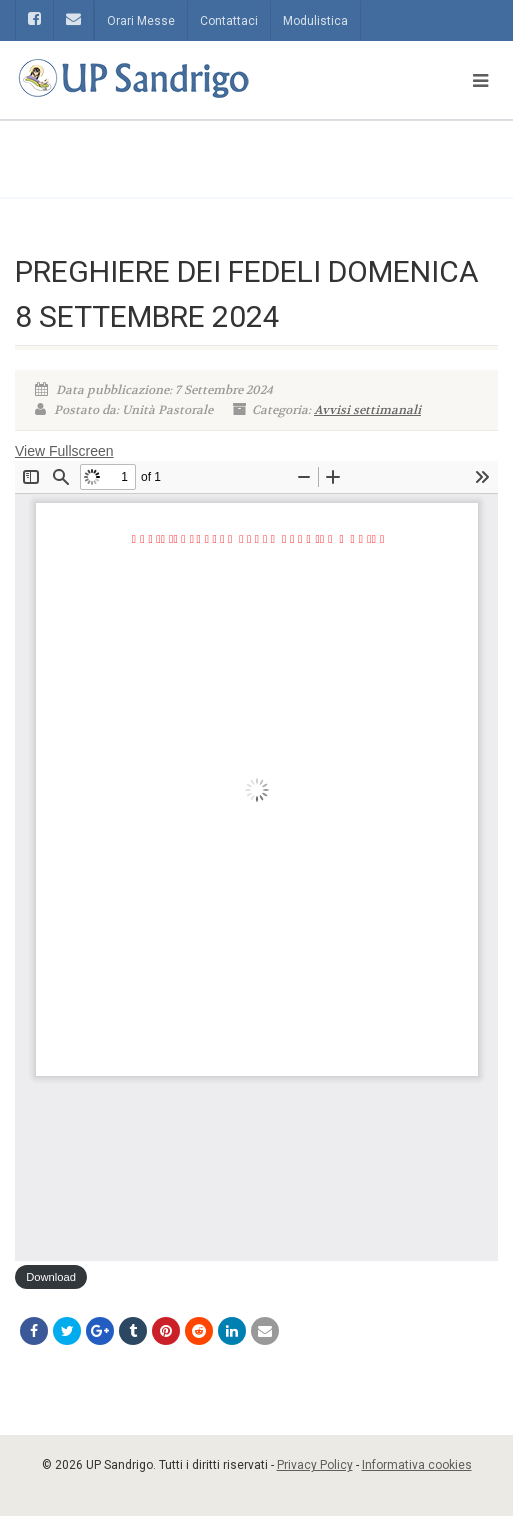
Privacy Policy (315, 1465)
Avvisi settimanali (367, 410)
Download (51, 1277)
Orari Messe (141, 21)
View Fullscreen (64, 451)
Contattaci (229, 21)
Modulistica (315, 21)
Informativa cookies (417, 1465)
